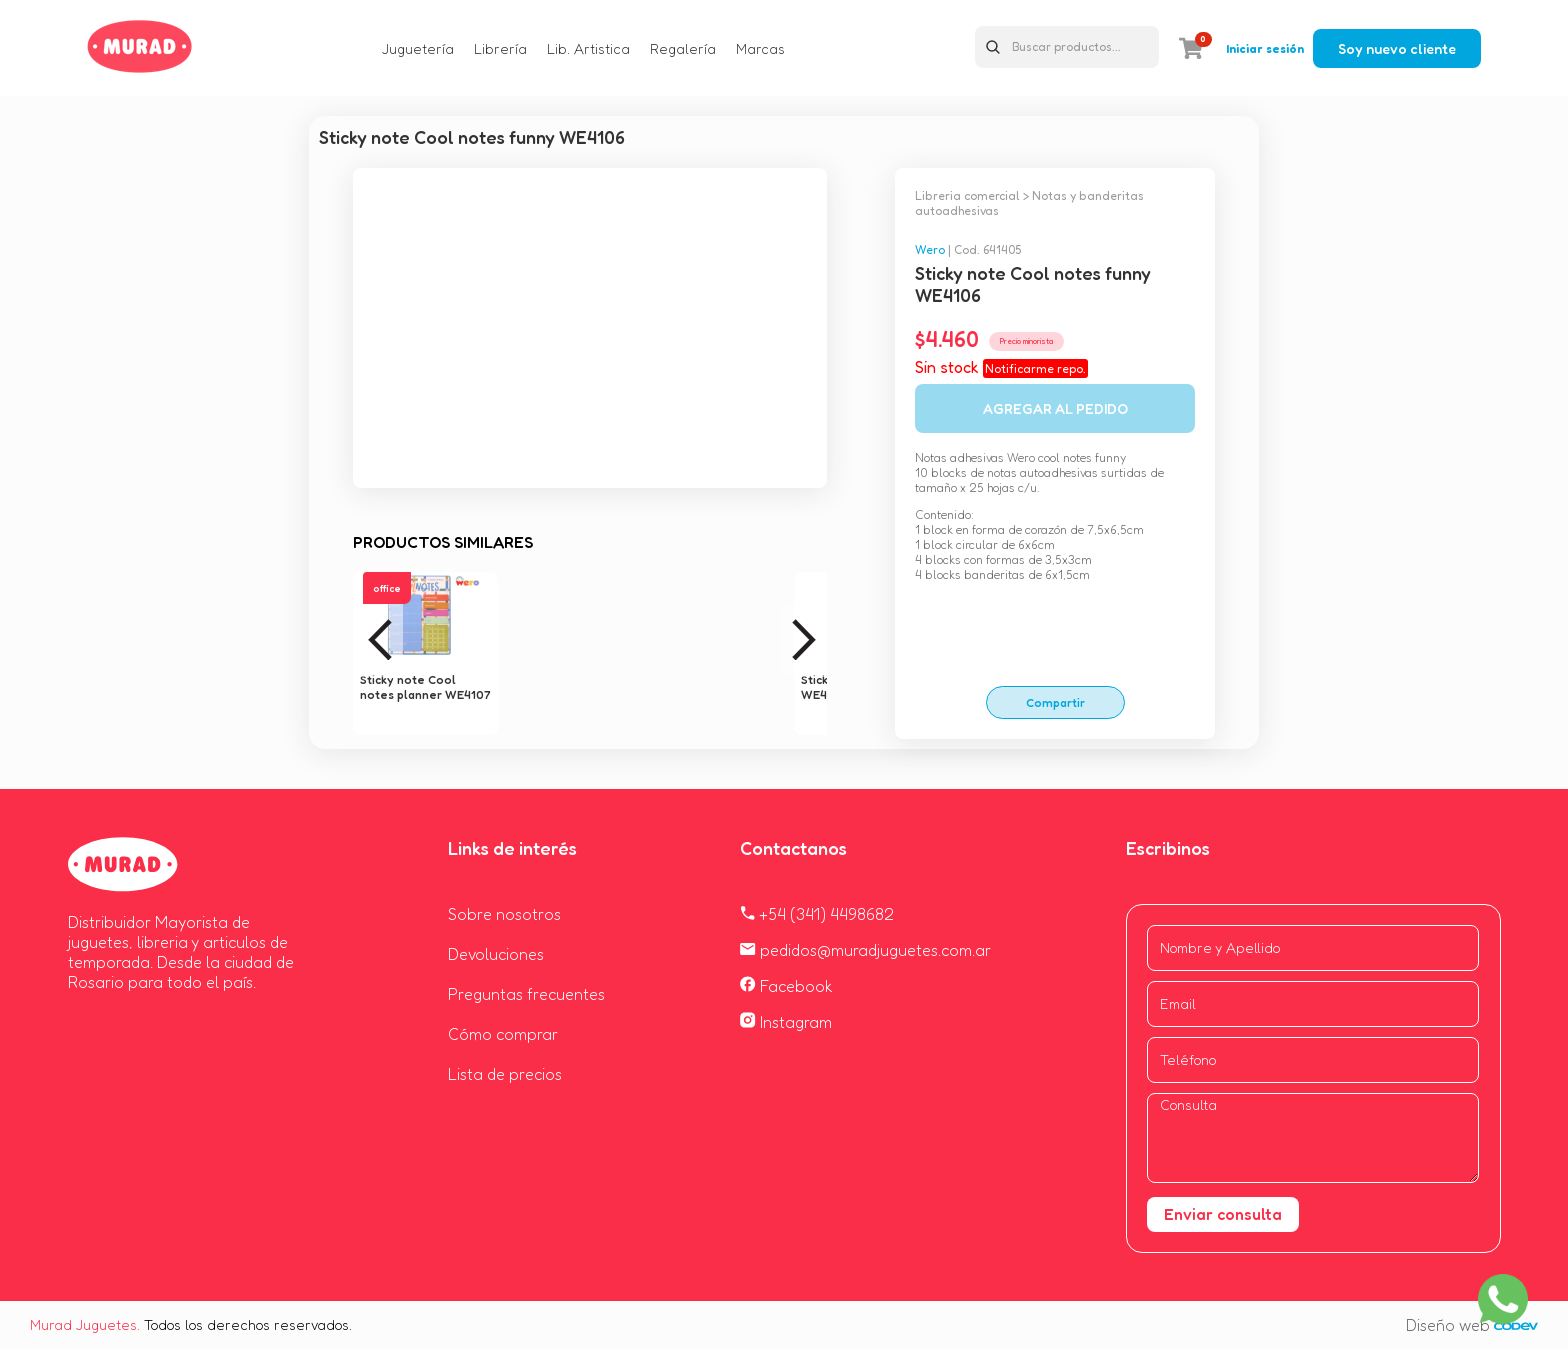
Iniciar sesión (1265, 48)
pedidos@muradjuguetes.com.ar (865, 950)
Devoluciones (496, 954)
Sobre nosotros (504, 914)
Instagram (786, 1022)
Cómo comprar (503, 1034)
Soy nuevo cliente (1397, 48)
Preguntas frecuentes (526, 994)
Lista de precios (505, 1074)
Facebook (786, 986)
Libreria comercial (967, 195)
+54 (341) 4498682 (817, 914)
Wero (930, 249)
